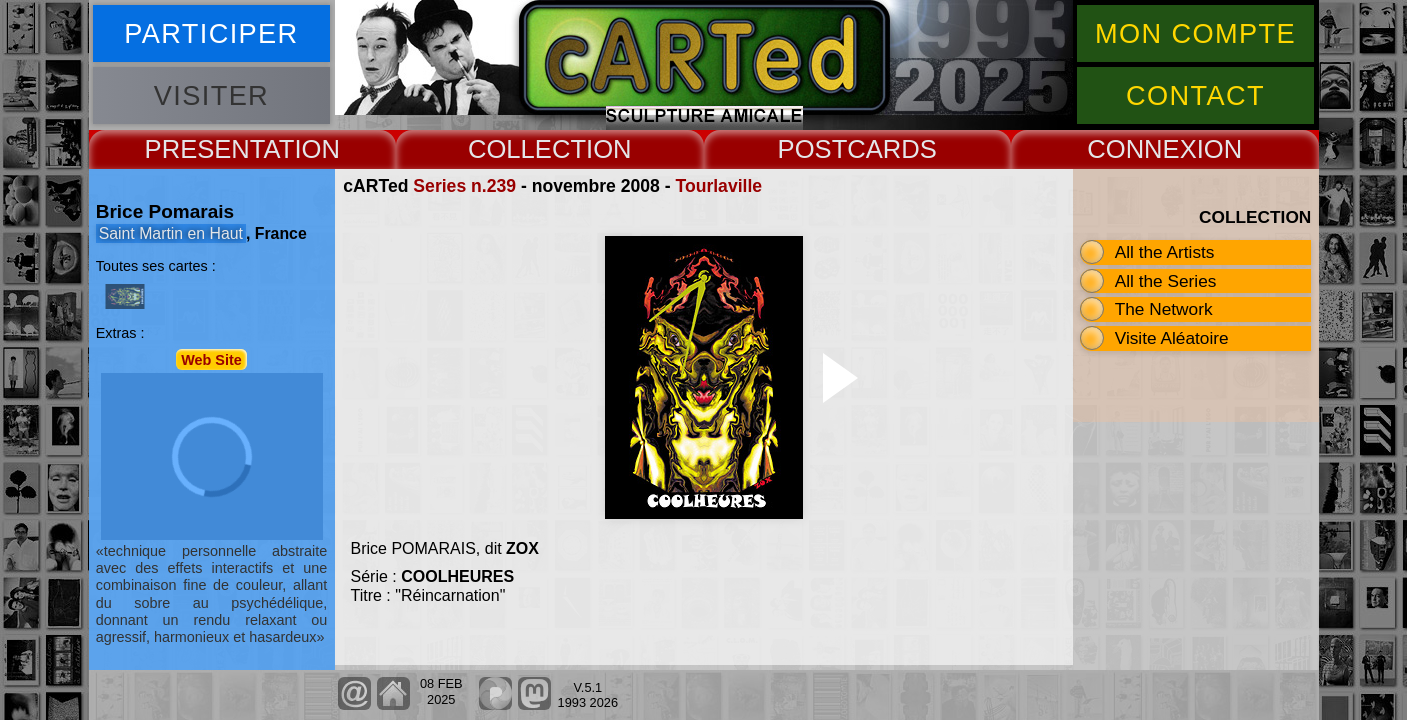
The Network (1164, 309)
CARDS (892, 149)
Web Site (211, 359)
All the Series (1166, 281)
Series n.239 (464, 186)
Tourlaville (718, 186)
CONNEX (1142, 149)
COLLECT (527, 149)
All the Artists (1165, 252)
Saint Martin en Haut (171, 233)
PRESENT (204, 149)
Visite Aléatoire (1172, 338)
